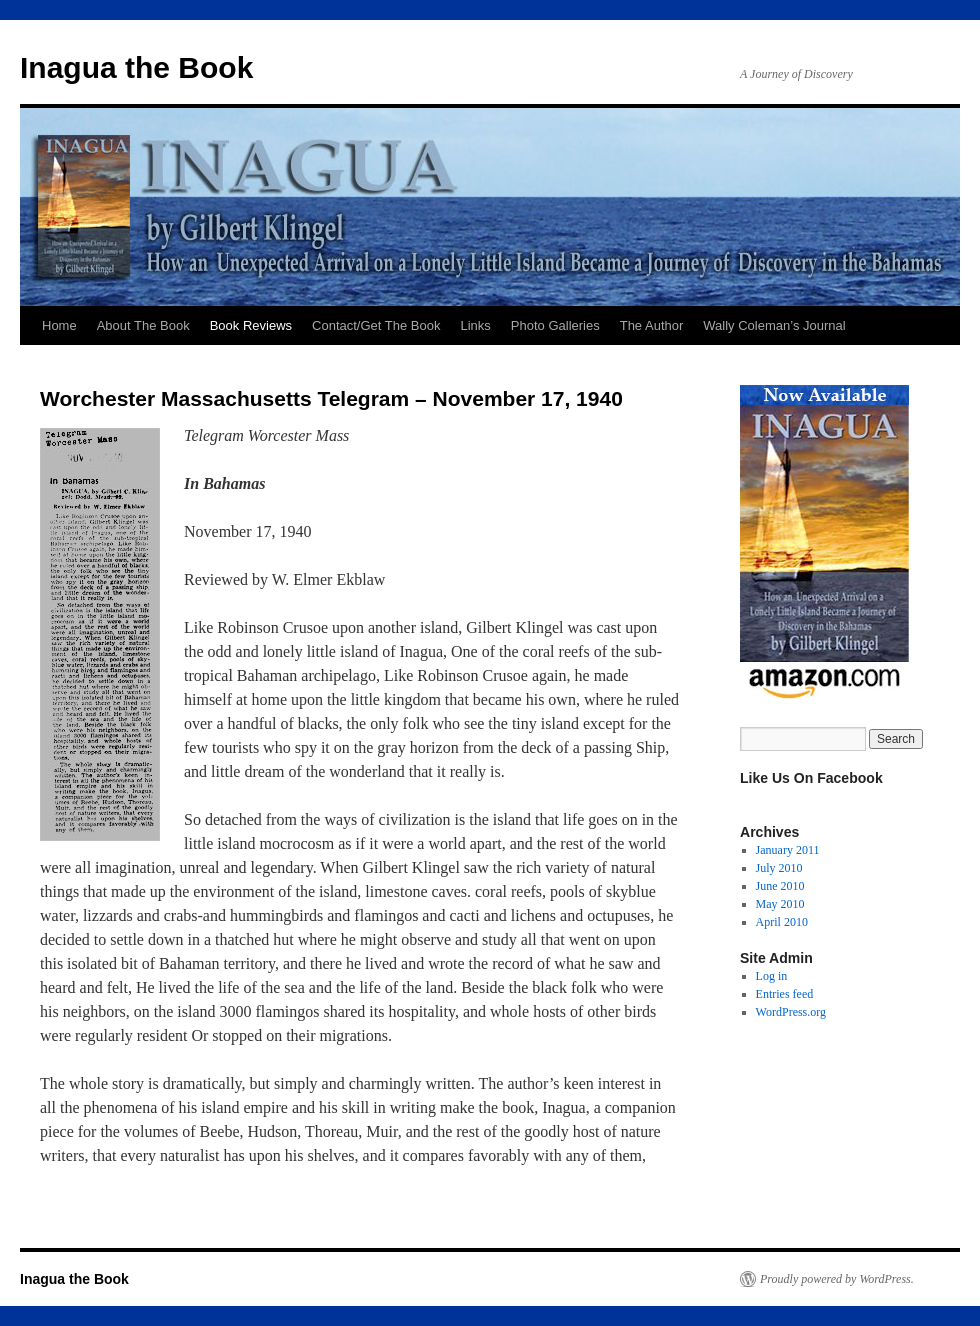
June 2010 (780, 886)
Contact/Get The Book (376, 325)
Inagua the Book (136, 67)
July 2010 (779, 868)
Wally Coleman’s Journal (774, 325)
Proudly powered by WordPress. (837, 1279)
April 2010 (782, 922)
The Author (652, 325)
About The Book (143, 325)
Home (59, 325)
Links (475, 325)
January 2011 (788, 850)
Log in (772, 976)
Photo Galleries (555, 325)
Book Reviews (251, 325)
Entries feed (785, 994)
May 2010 (780, 904)
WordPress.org (791, 1012)
